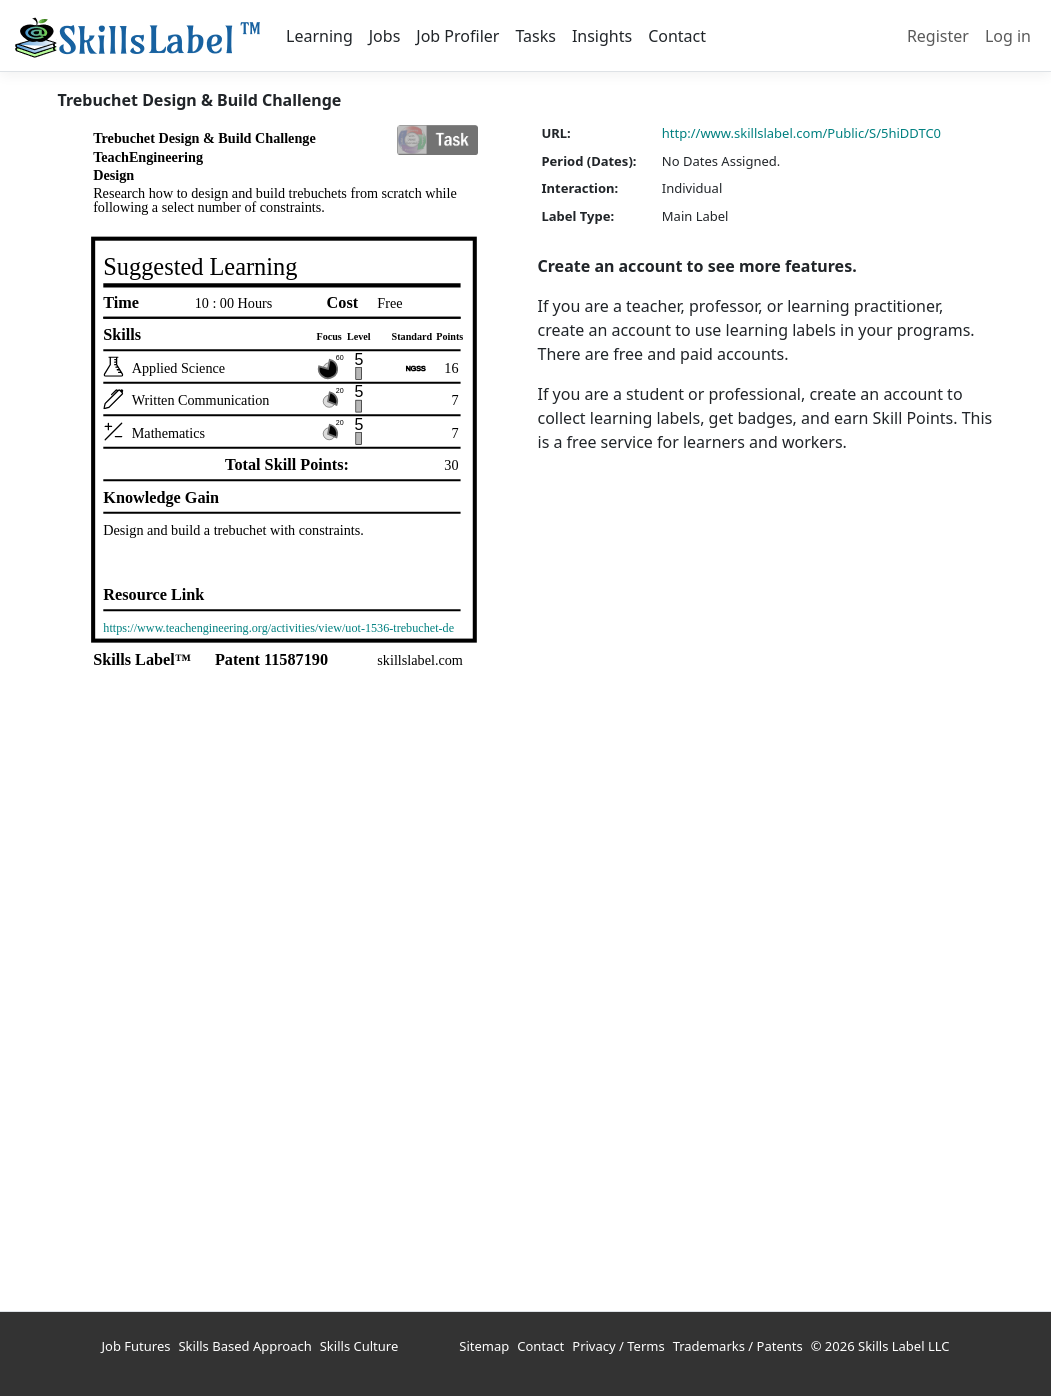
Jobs (385, 36)
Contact (677, 36)
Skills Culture (359, 1346)
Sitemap (484, 1346)
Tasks (535, 36)
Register (938, 36)
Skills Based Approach (244, 1346)
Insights (602, 36)
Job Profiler (457, 36)
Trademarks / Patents (738, 1346)
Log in (1008, 36)
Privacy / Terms (618, 1346)
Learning (319, 36)
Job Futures (136, 1346)
